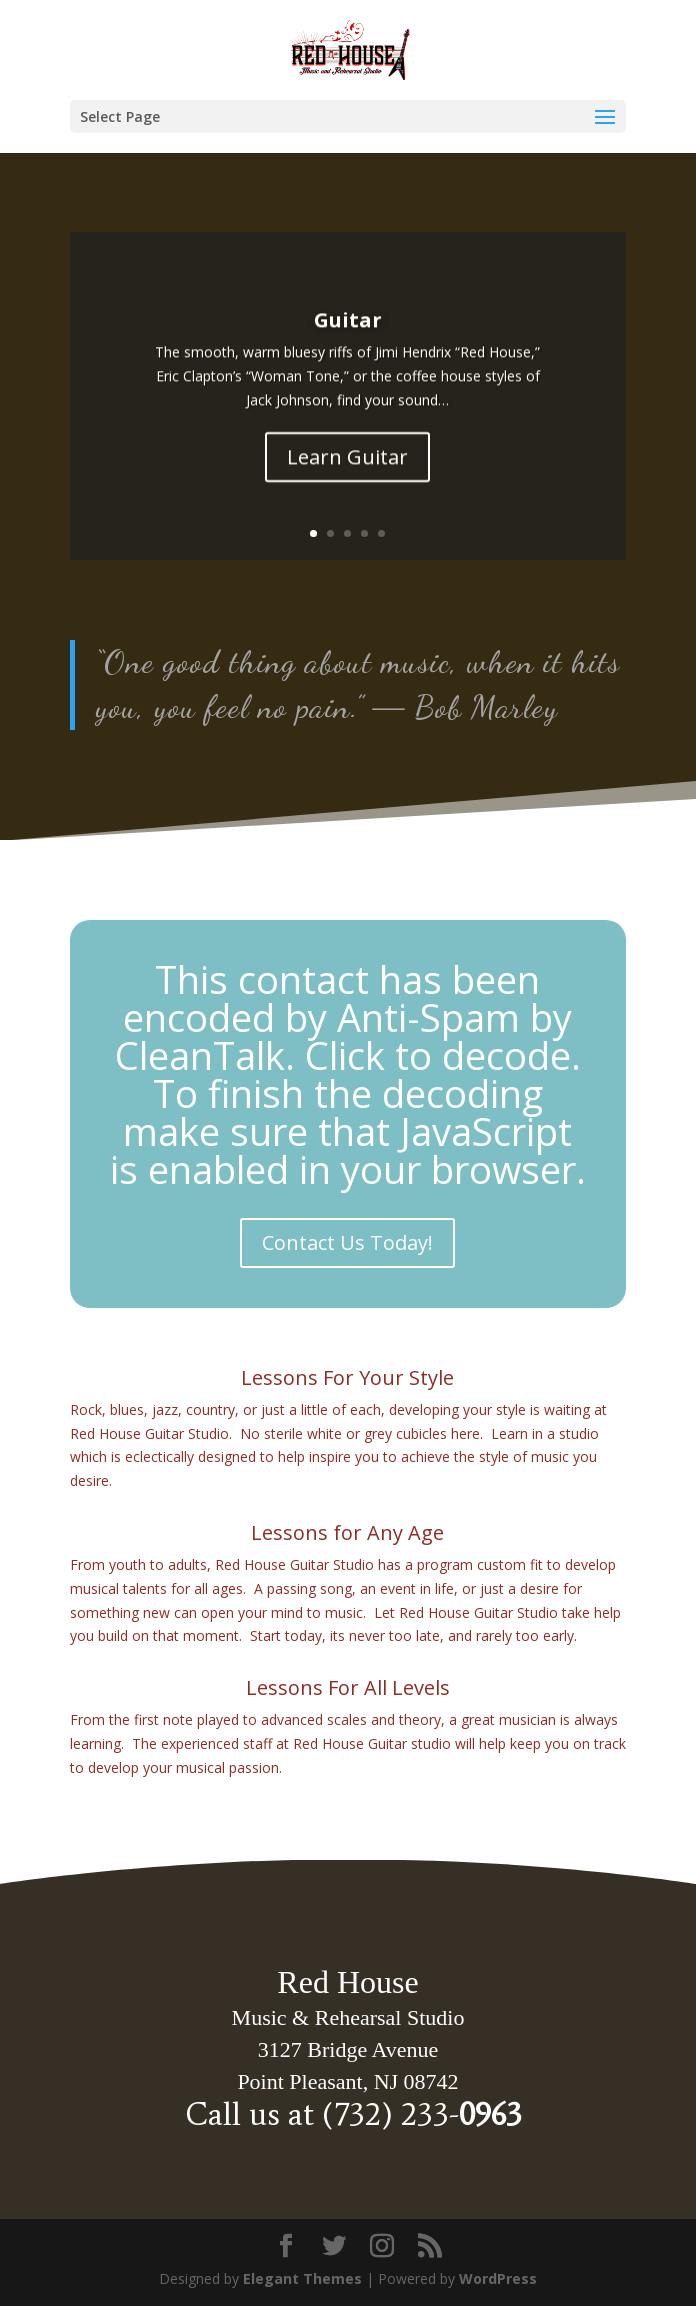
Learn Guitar (347, 468)
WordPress (498, 2278)
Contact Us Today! (347, 1242)
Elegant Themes (302, 2278)
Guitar (348, 332)
